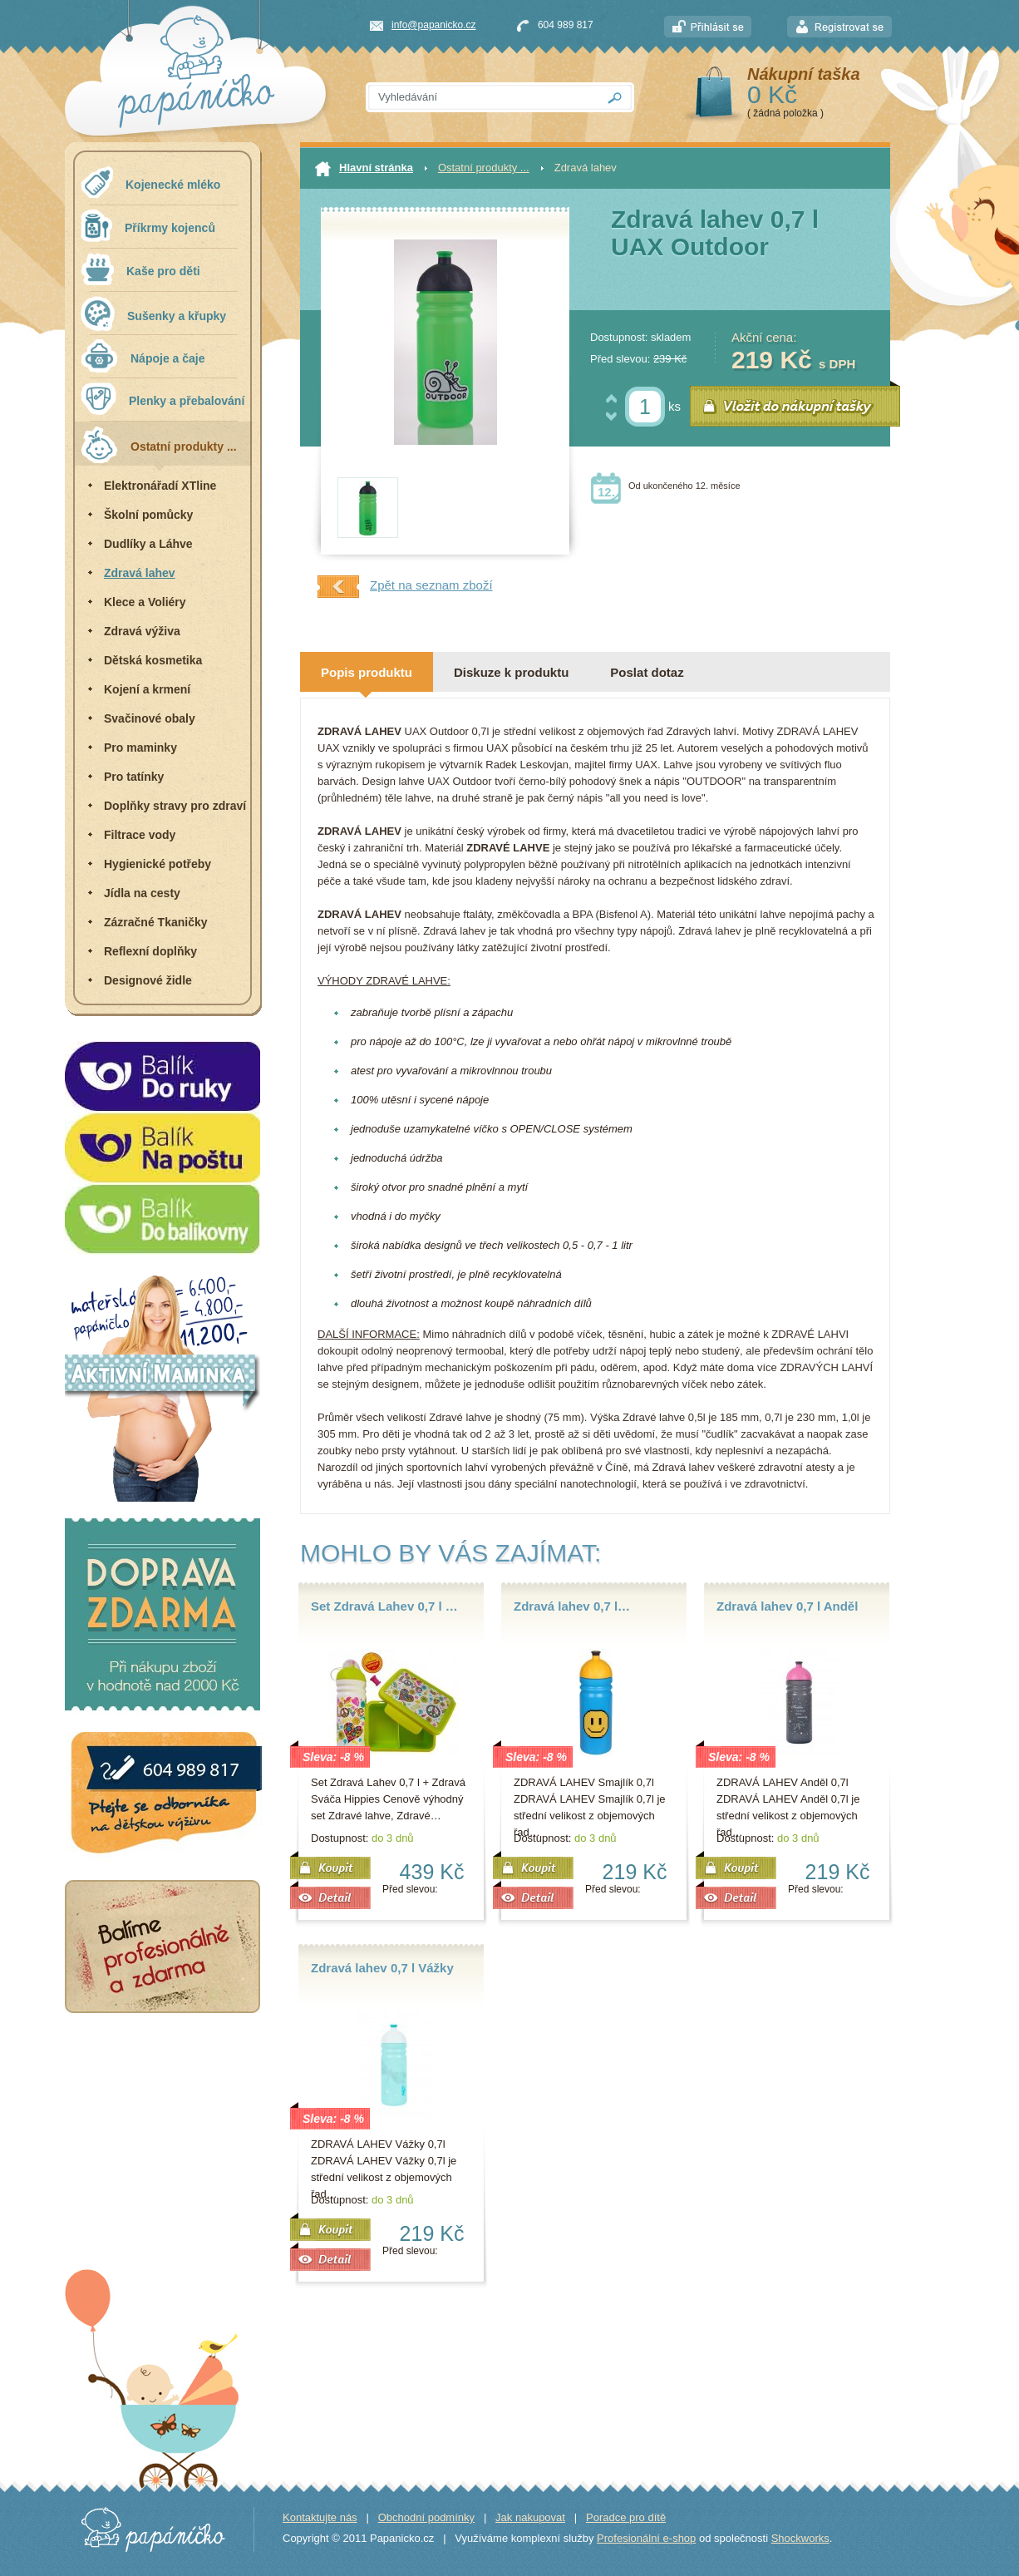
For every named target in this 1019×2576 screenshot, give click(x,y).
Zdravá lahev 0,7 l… (572, 1606)
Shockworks (800, 2538)
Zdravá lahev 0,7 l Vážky (382, 1968)
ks (674, 406)
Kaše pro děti (140, 269)
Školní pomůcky (148, 514)
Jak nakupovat (530, 2517)
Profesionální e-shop (646, 2538)
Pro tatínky (134, 776)
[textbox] (481, 97)
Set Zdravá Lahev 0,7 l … (384, 1606)
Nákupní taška (803, 74)
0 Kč (772, 94)
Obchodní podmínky (426, 2517)
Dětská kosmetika (153, 660)
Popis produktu (366, 672)
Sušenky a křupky (153, 313)
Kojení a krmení (147, 689)
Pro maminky (140, 747)
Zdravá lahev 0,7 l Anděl (787, 1606)
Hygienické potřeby (157, 864)
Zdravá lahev (139, 573)
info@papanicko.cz (433, 25)
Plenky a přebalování (162, 398)
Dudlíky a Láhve (148, 543)
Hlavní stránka (364, 168)
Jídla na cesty (142, 893)
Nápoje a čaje (143, 356)
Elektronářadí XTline (160, 485)
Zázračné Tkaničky (156, 922)
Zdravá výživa (142, 631)
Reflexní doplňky (150, 951)
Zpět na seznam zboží (405, 586)
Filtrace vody (139, 834)
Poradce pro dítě (626, 2517)
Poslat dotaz (646, 672)
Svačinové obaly (149, 718)
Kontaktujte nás (320, 2517)
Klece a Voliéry (145, 602)
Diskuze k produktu (511, 672)
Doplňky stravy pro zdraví (175, 805)
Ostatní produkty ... (159, 444)
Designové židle (148, 980)
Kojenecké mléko (150, 182)
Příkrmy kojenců (148, 226)
